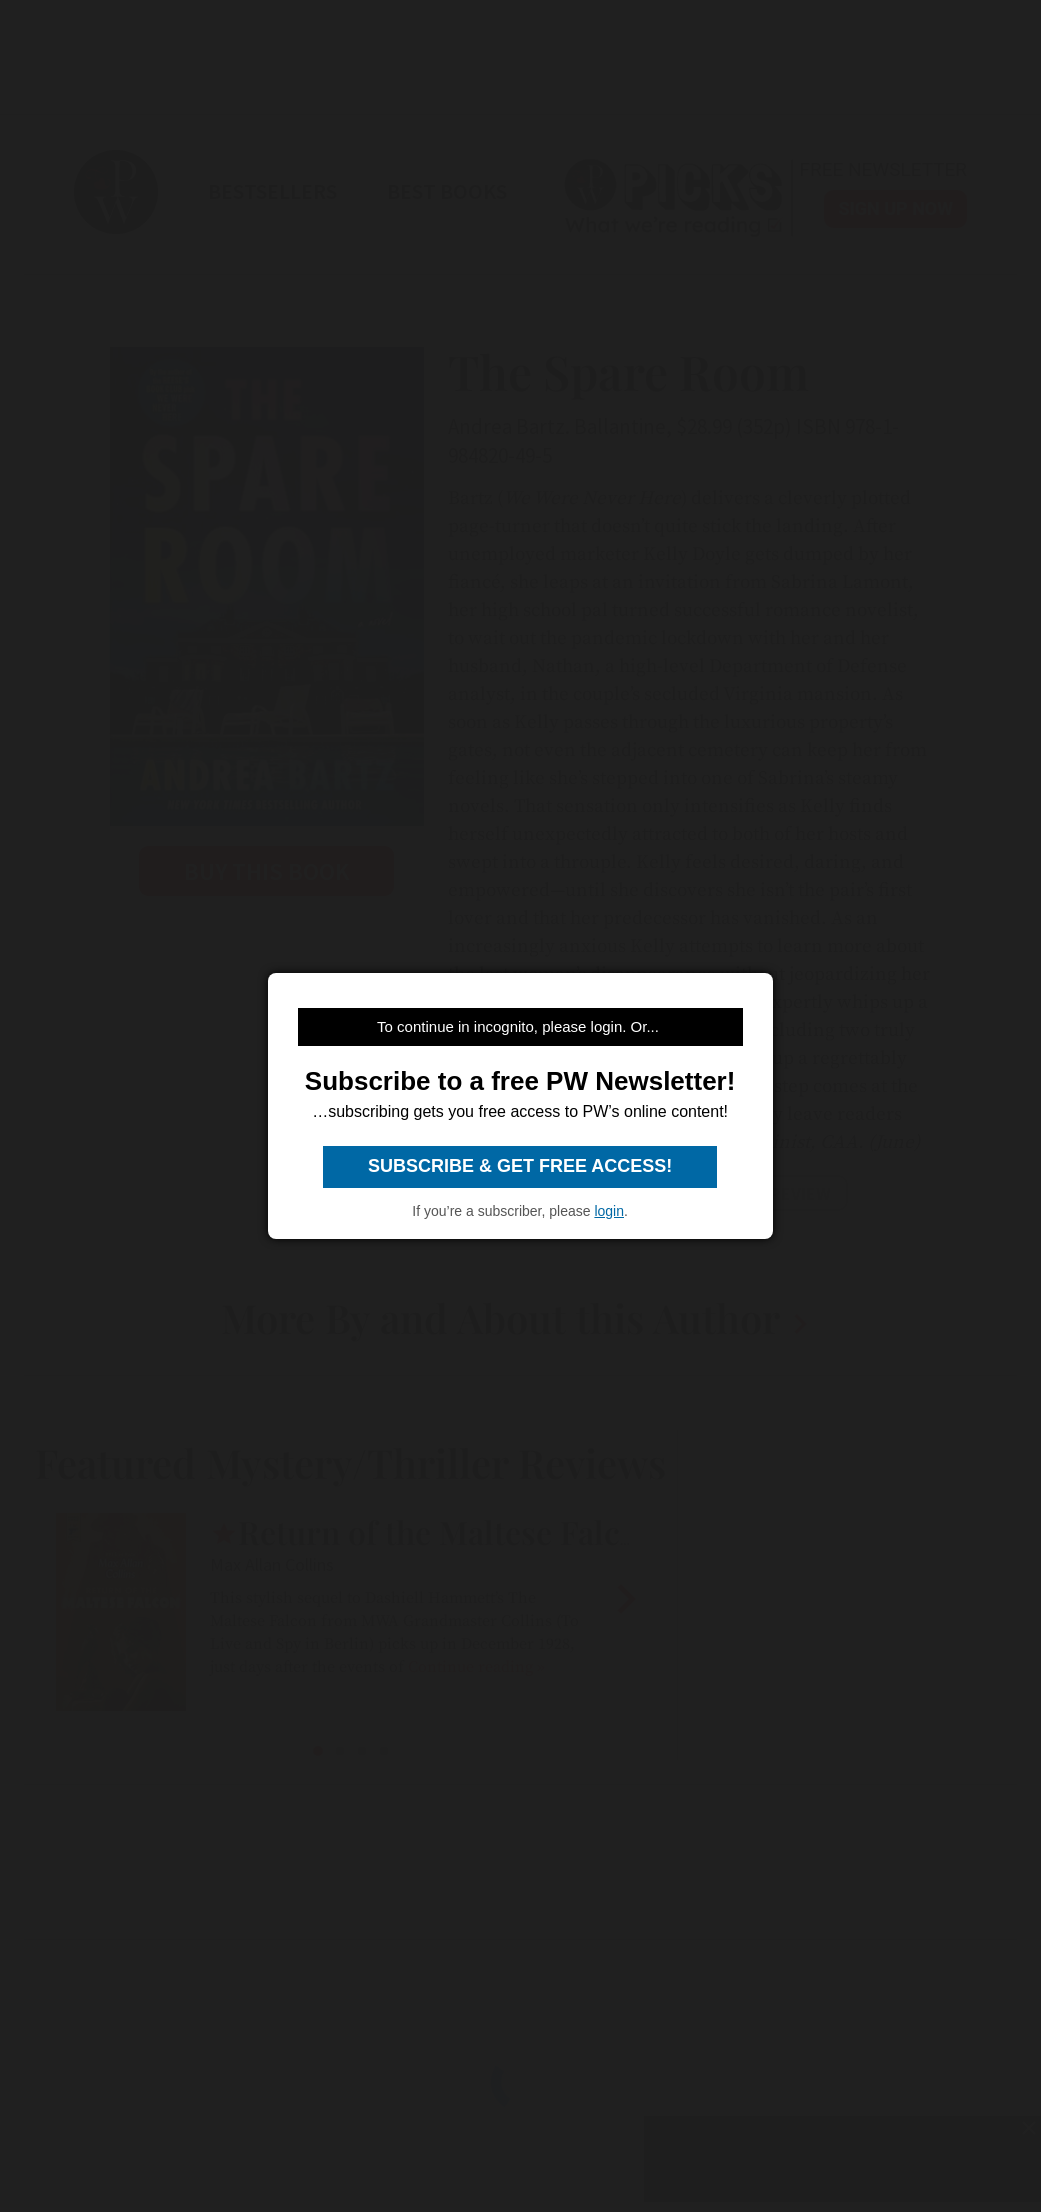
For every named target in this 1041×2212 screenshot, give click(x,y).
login (609, 1211)
